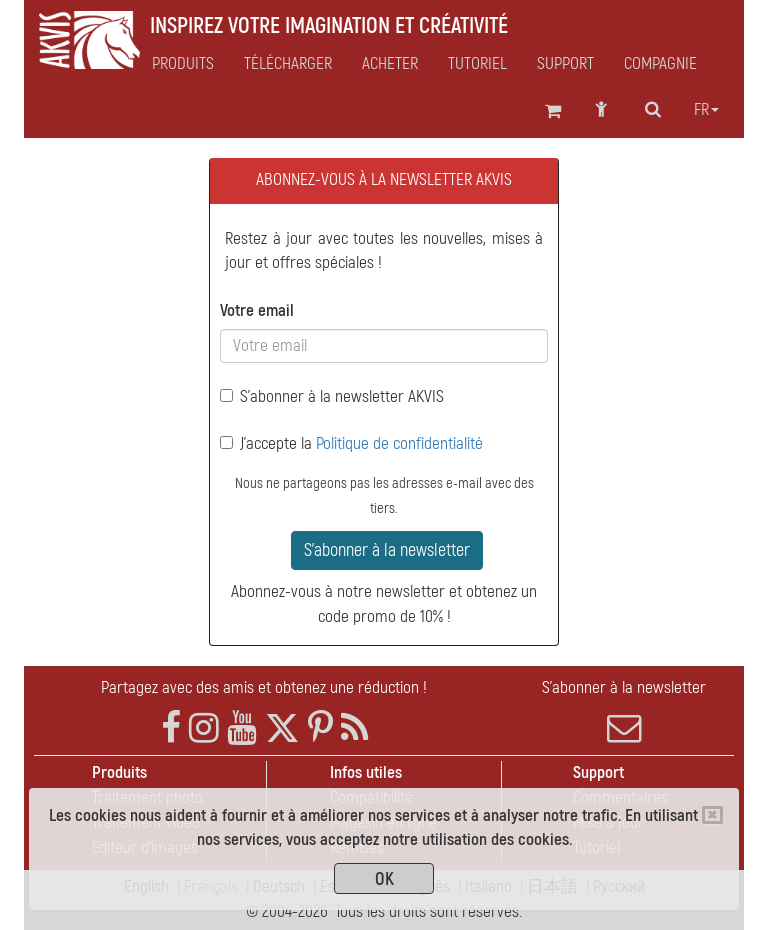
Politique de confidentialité (399, 443)
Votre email (257, 310)
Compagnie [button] (660, 64)
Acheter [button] (390, 64)
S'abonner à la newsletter (387, 550)
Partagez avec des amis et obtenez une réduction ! (264, 687)
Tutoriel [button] (477, 64)
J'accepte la (351, 443)
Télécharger (288, 64)
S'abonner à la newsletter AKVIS (332, 396)
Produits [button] (183, 64)
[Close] (712, 815)
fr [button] (706, 110)
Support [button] (565, 64)
